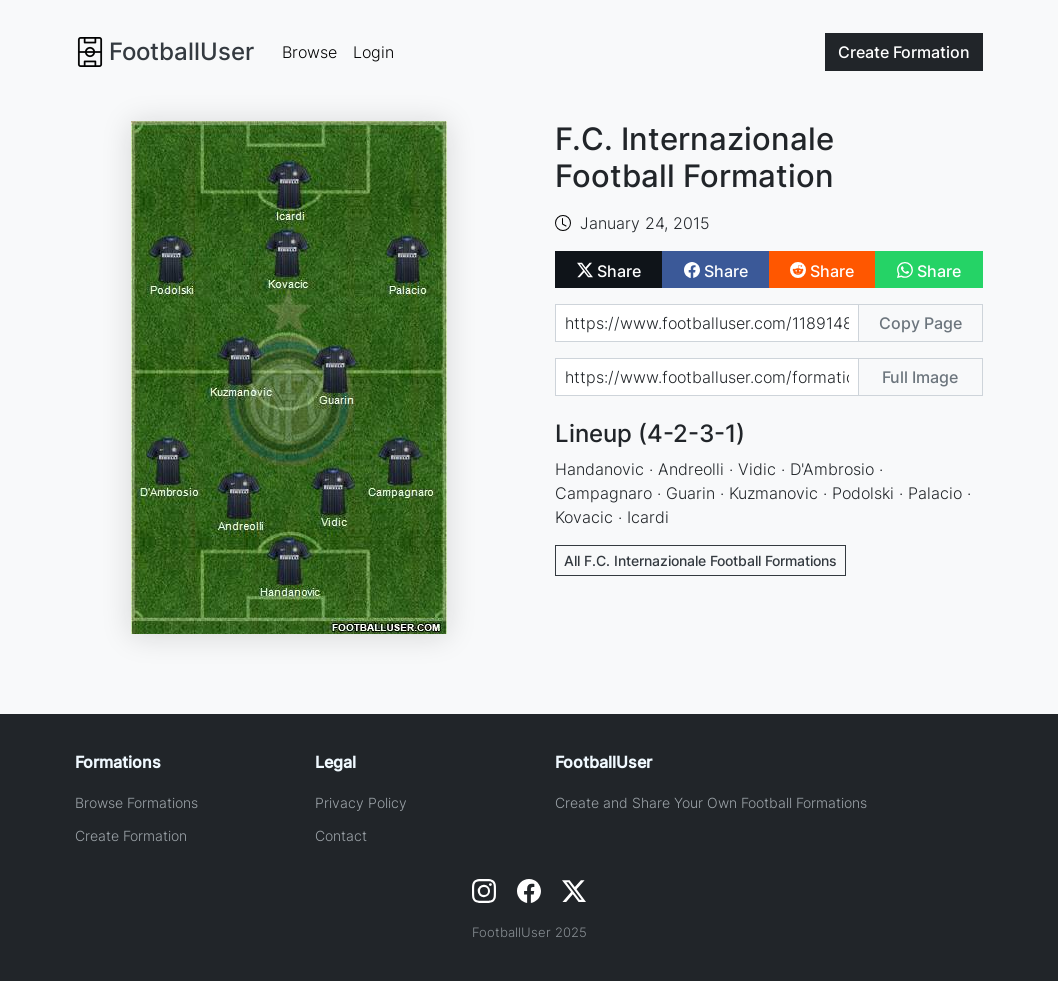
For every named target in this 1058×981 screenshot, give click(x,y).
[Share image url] (706, 377)
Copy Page (920, 323)
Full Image (920, 377)
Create (904, 52)
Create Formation (131, 835)
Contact (341, 835)
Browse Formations (136, 802)
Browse (309, 52)
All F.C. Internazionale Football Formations (700, 560)
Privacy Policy (361, 802)
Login (373, 52)
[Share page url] (706, 323)
